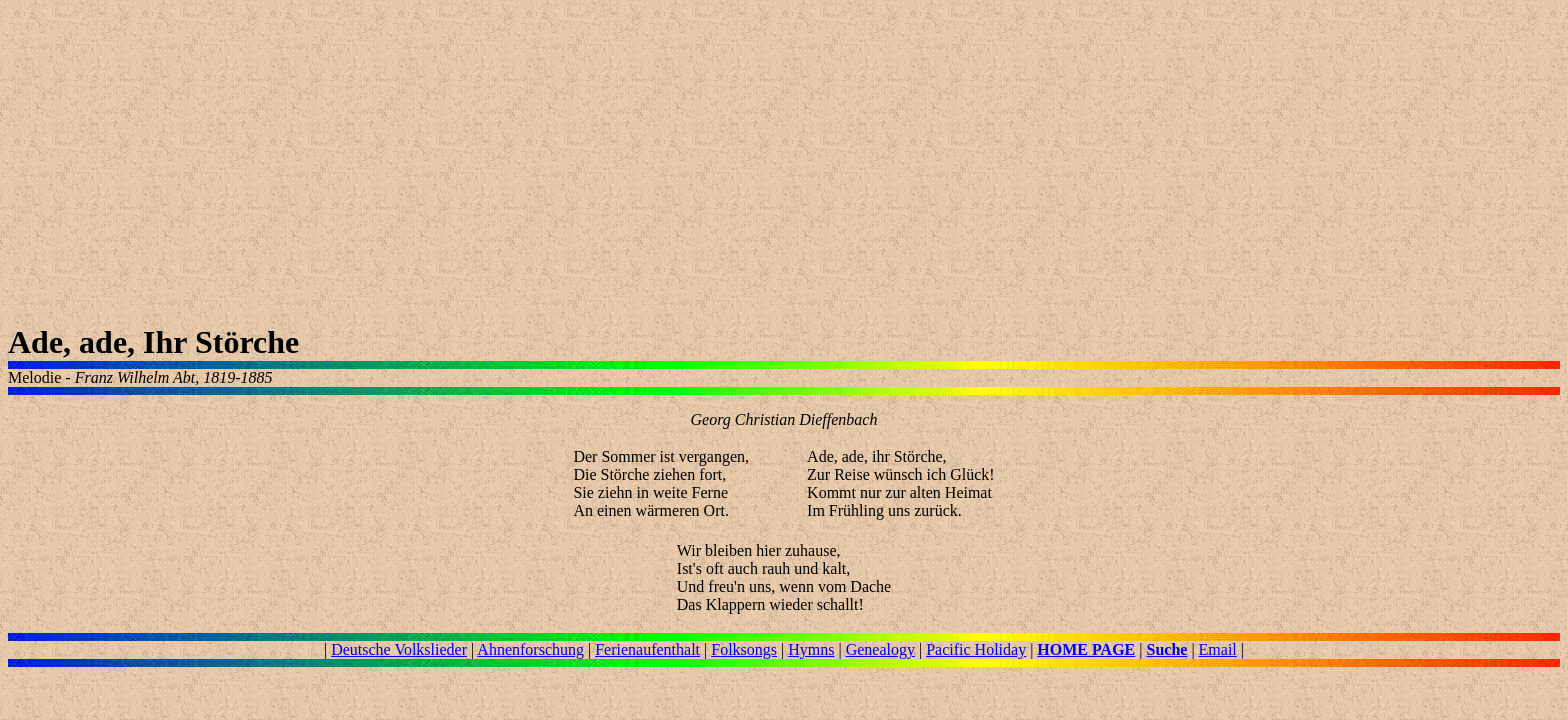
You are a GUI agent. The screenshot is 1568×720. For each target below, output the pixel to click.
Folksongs (744, 649)
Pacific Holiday (976, 649)
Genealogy (880, 649)
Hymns (811, 649)
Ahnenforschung (530, 649)
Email (1218, 649)
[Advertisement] (608, 166)
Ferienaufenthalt (647, 649)
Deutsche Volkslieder (399, 649)
